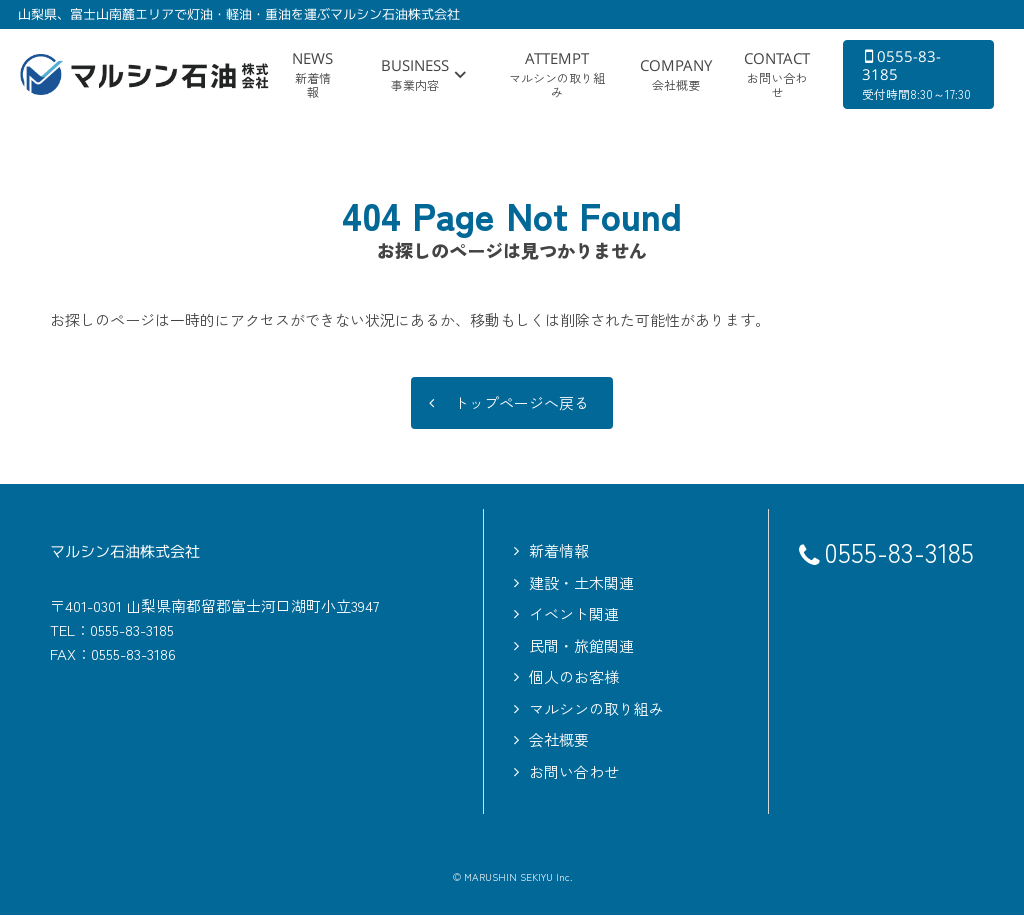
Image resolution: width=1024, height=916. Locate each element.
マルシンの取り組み (596, 709)
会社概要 (559, 740)
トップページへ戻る (521, 403)
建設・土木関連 (581, 583)
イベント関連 (574, 614)
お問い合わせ (574, 772)
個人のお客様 (574, 677)
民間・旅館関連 (581, 646)
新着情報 (559, 551)
